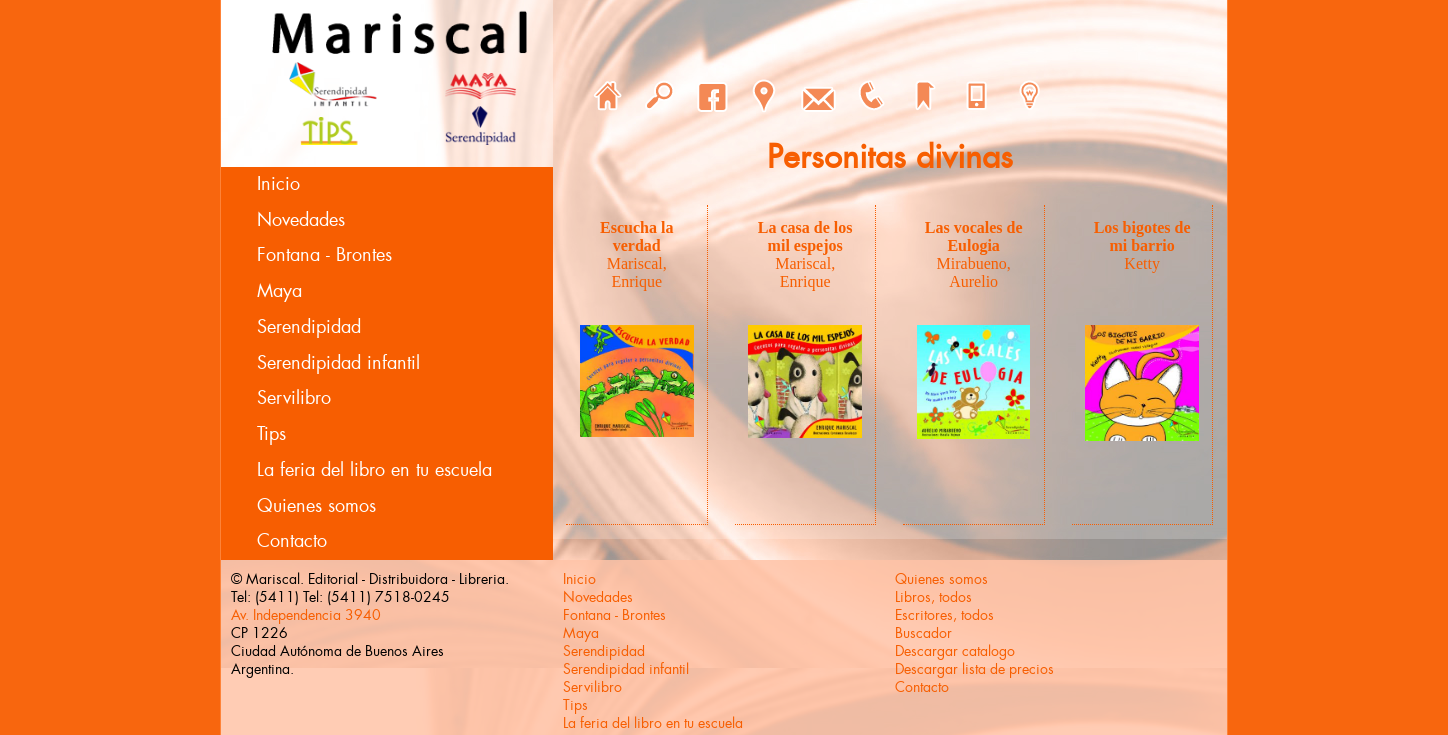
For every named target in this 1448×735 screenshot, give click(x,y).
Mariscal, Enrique (637, 272)
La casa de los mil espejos (805, 236)
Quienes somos (316, 506)
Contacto (292, 541)
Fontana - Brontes (324, 255)
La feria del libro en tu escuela (374, 470)
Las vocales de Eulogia (974, 236)
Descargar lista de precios (974, 669)
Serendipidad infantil (338, 363)
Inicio (278, 184)
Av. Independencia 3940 (306, 615)
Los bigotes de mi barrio (1142, 236)
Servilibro (294, 398)
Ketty (1142, 263)
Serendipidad (309, 327)
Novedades (301, 220)
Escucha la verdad (636, 236)
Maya (279, 291)
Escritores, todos (944, 615)
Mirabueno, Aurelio (974, 272)
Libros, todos (933, 597)
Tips (271, 434)
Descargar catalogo (955, 651)
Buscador (923, 633)
